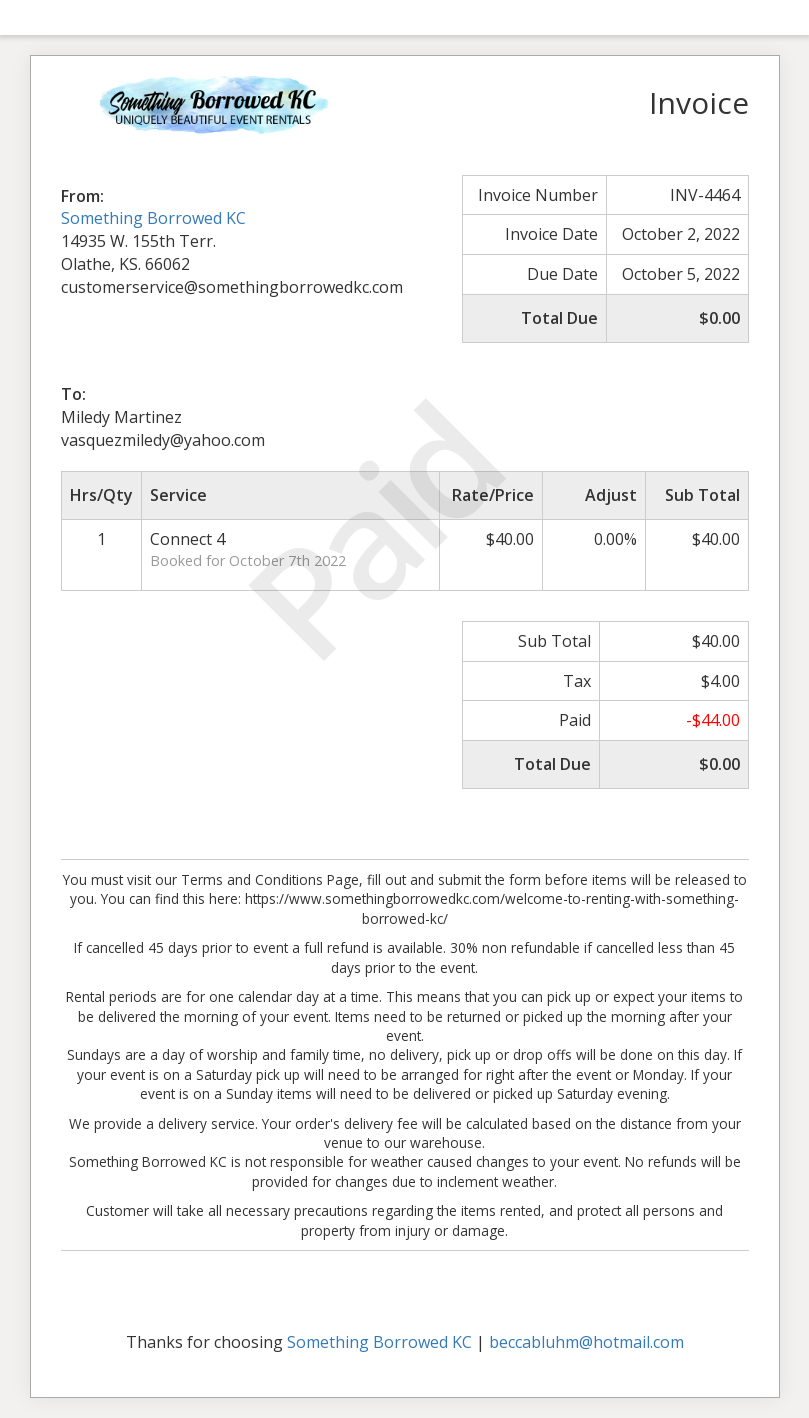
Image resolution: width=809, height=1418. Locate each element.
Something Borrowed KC (153, 218)
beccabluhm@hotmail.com (586, 1342)
